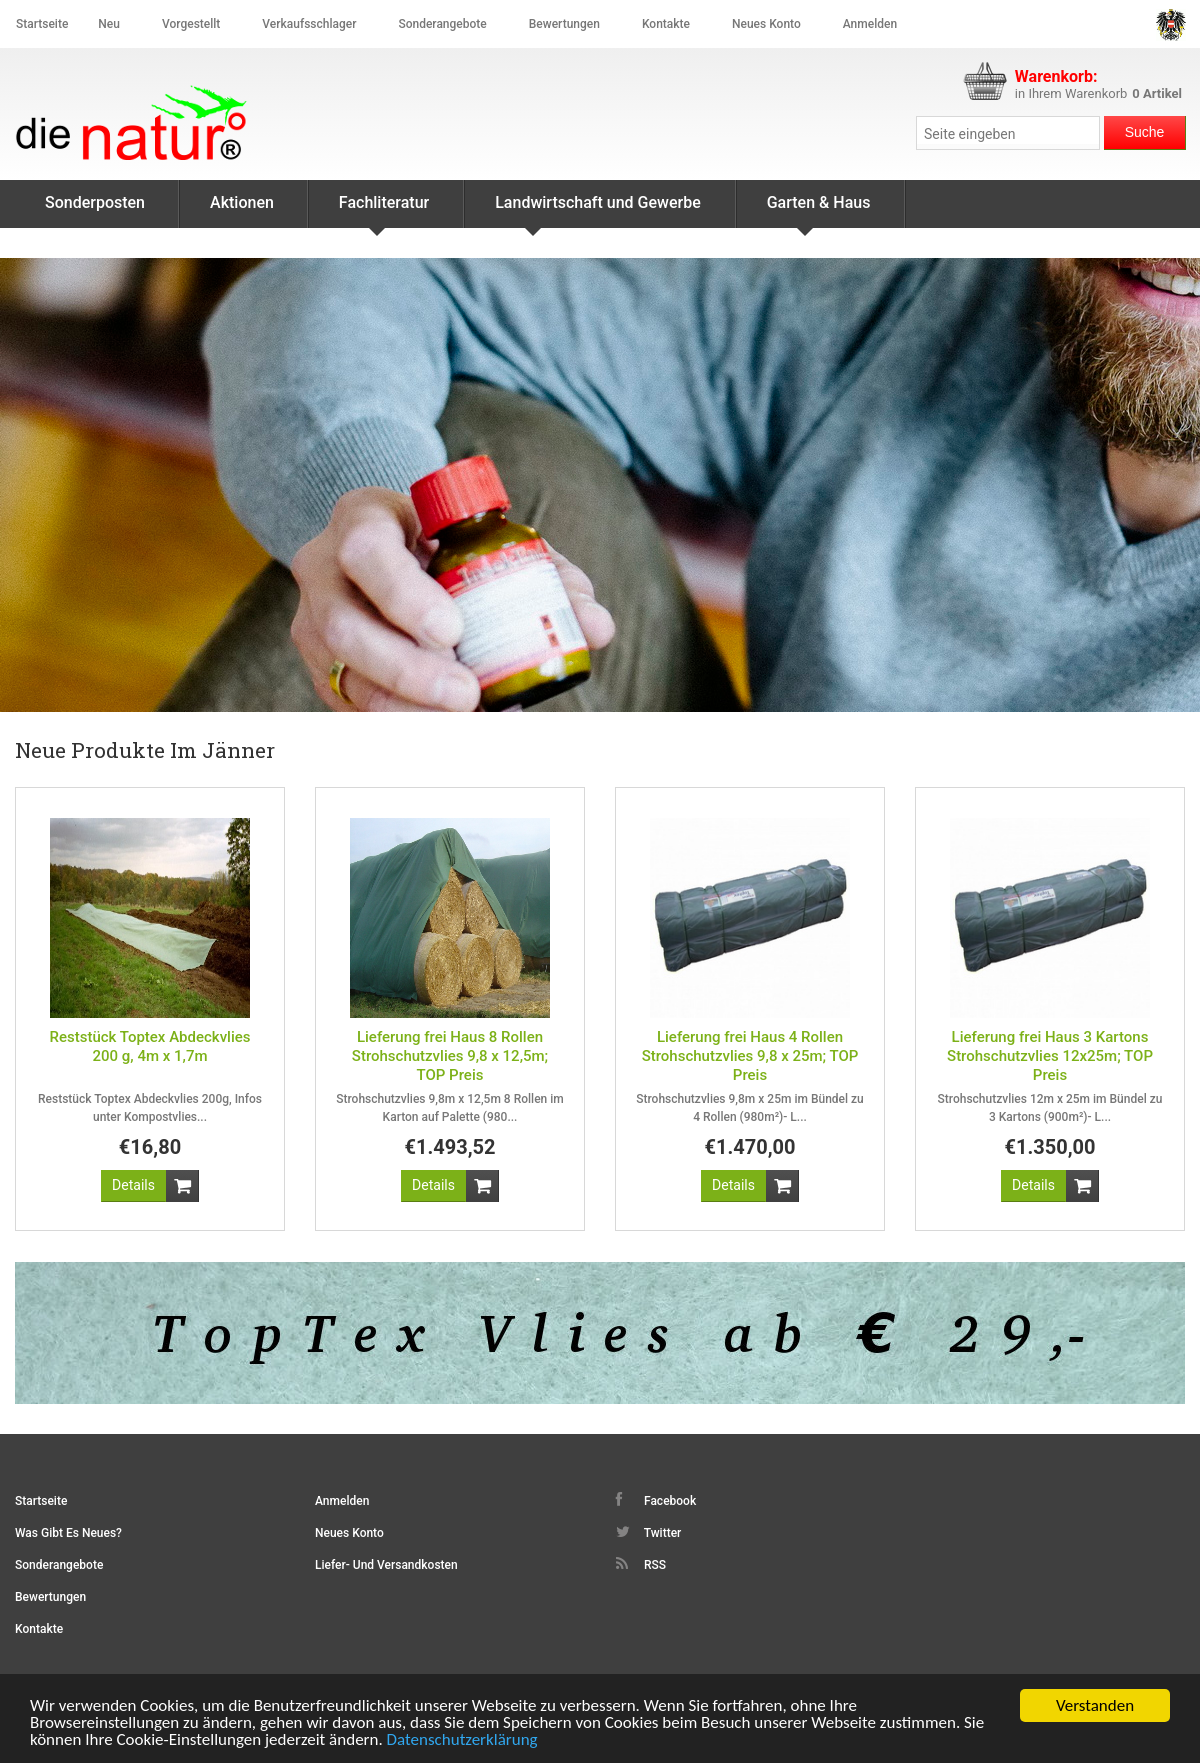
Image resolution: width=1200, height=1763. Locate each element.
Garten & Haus (819, 210)
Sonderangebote (442, 24)
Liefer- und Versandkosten (386, 1565)
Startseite (42, 24)
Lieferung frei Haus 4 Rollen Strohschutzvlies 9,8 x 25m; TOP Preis (750, 1056)
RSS (641, 1564)
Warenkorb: (1056, 76)
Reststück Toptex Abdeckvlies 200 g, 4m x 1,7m (149, 1046)
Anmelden (870, 24)
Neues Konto (349, 1533)
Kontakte (666, 24)
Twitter (648, 1532)
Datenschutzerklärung (462, 1741)
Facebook (656, 1500)
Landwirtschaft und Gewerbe (598, 210)
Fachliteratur (384, 210)
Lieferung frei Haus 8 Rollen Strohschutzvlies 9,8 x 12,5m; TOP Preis (450, 1056)
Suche (1145, 132)
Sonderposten (95, 202)
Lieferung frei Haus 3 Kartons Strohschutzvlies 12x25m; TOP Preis (1050, 1056)
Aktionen (242, 202)
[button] (133, 1186)
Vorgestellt (191, 24)
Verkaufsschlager (309, 24)
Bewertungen (564, 24)
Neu (109, 24)
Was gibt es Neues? (68, 1533)
